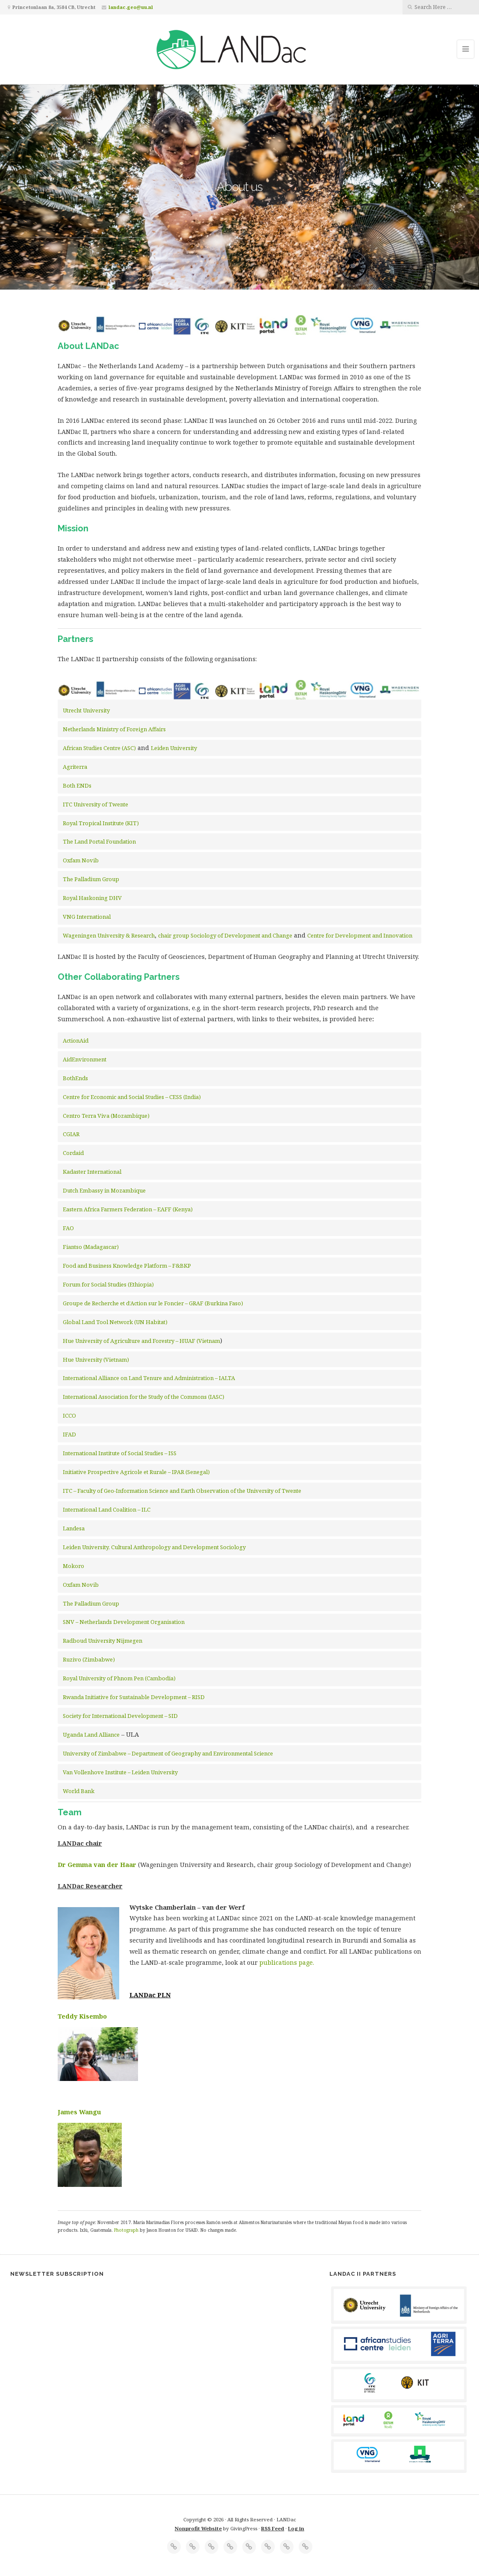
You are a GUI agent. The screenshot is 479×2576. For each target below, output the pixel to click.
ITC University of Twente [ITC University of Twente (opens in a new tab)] (95, 804)
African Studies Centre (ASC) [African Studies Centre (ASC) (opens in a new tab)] (99, 748)
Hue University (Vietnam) (96, 1359)
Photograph (127, 2230)
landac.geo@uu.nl (131, 7)
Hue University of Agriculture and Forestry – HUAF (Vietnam (141, 1341)
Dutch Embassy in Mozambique (104, 1190)
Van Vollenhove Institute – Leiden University (120, 1772)
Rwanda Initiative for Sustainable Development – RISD (134, 1697)
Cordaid (73, 1153)
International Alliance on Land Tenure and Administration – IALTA (149, 1378)
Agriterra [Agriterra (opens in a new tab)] (75, 767)
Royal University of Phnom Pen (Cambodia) (119, 1678)
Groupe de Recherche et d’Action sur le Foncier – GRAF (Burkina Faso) (153, 1303)
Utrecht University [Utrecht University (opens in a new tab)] (86, 710)
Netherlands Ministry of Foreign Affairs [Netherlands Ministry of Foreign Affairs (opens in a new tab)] (114, 729)
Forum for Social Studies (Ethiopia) (108, 1284)
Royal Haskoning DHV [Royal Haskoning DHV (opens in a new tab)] (92, 898)
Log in (296, 2528)
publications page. (286, 1962)
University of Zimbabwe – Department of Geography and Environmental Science (168, 1753)
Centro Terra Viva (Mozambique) (106, 1115)
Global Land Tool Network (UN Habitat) (115, 1322)
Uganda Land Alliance (91, 1734)
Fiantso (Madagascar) (91, 1247)
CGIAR (71, 1134)
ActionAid (75, 1040)
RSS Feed (272, 2528)
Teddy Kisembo (82, 2016)
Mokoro (73, 1566)
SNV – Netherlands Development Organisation (124, 1622)
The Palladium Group (91, 879)
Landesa (74, 1528)
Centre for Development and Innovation (359, 935)
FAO (68, 1228)
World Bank (78, 1791)
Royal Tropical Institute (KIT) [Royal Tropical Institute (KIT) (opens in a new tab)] (101, 823)
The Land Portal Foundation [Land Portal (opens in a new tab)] (99, 841)
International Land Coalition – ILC (106, 1509)
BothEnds (75, 1078)
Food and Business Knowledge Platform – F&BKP (127, 1265)
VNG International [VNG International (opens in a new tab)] (87, 916)
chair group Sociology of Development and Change (225, 935)
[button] (240, 999)
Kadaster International (92, 1171)
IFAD (69, 1434)
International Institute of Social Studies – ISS (119, 1453)
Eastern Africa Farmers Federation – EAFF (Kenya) (128, 1209)
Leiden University (174, 748)
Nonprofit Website (198, 2528)
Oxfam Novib (81, 1584)
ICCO (69, 1415)
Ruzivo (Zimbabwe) (89, 1659)
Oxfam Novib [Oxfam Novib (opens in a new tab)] (81, 860)
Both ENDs (77, 785)
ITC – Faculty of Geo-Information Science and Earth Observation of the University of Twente (183, 1491)
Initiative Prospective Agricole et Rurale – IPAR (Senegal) (136, 1472)
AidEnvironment (84, 1059)
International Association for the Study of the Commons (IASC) (143, 1397)
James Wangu (79, 2112)
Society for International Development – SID (120, 1716)
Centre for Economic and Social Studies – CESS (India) (132, 1097)
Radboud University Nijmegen (102, 1640)
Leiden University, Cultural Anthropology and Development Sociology (154, 1547)
